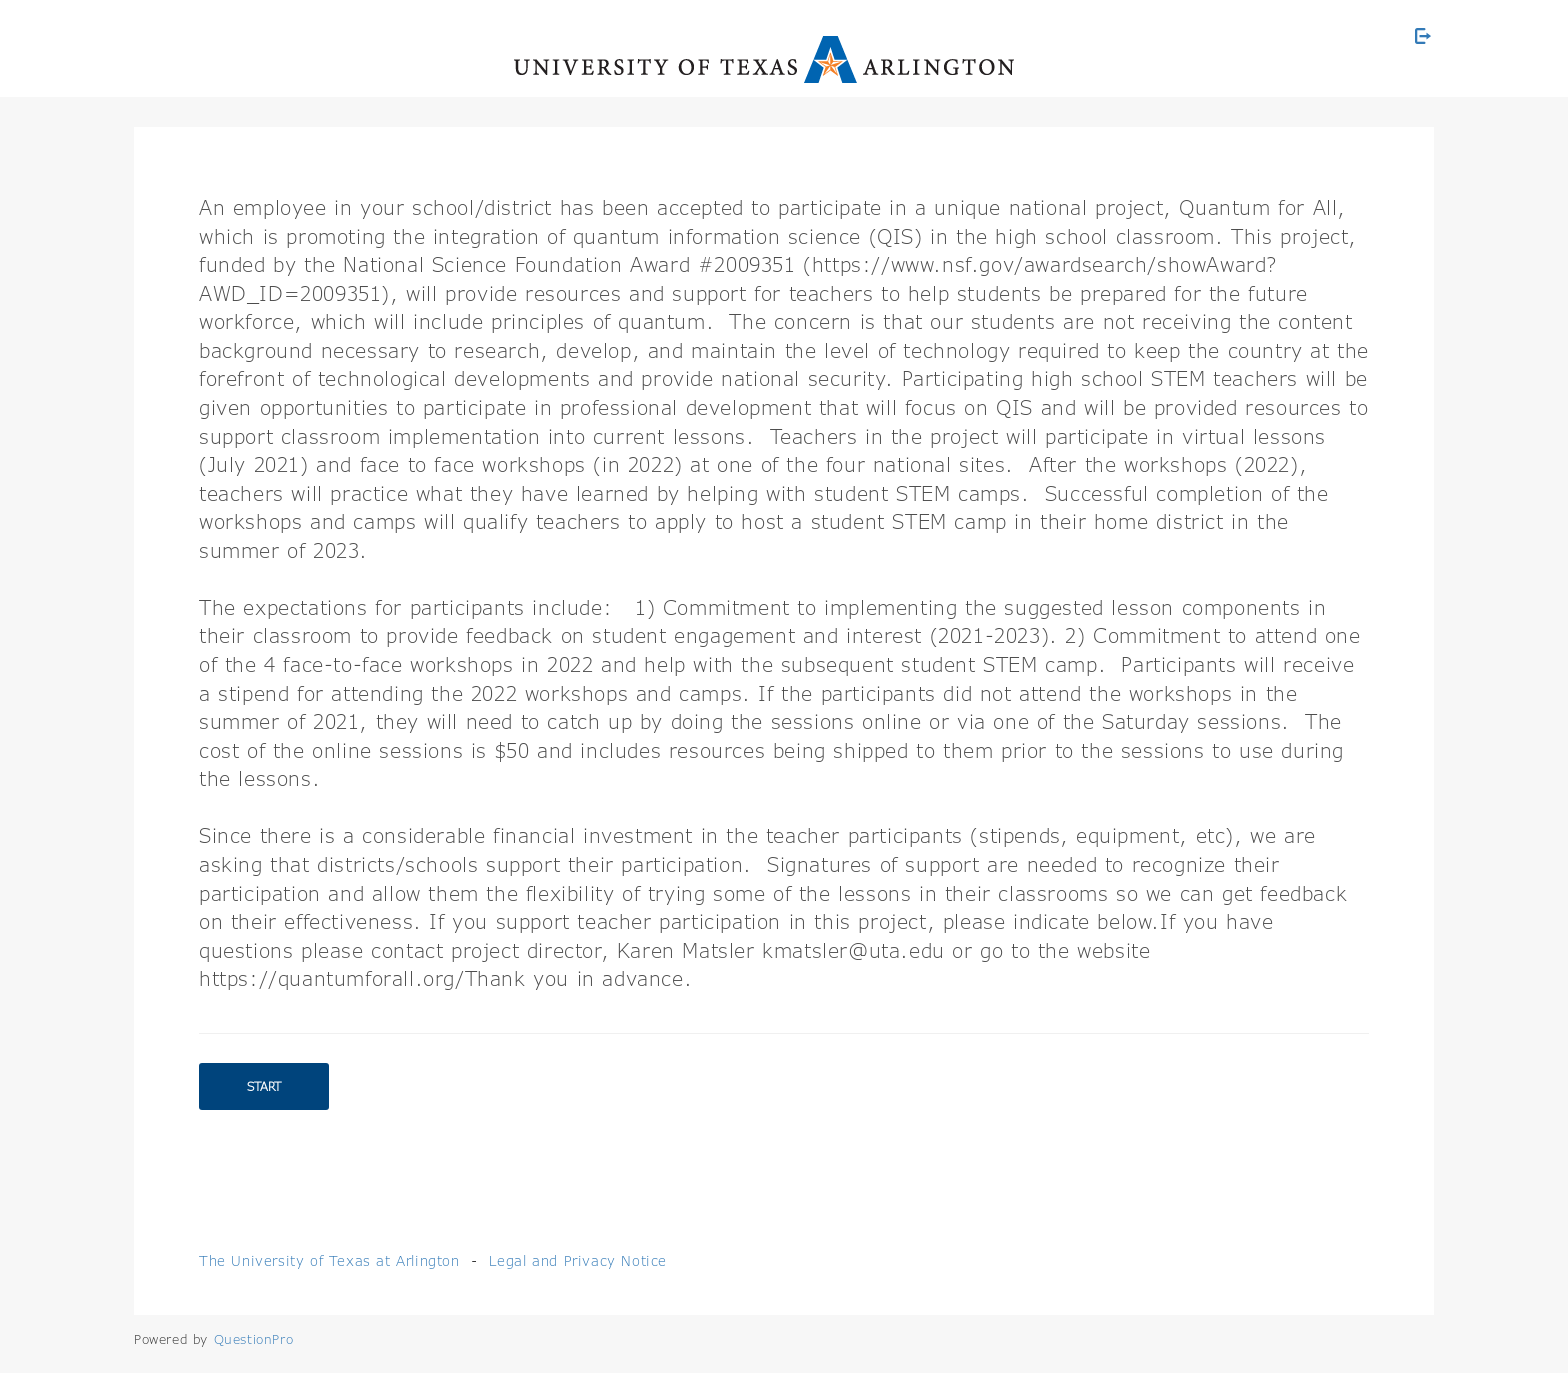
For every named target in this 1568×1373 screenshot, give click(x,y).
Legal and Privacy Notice (578, 1260)
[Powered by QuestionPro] (254, 1339)
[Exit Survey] (1423, 36)
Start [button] (264, 1086)
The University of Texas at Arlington (329, 1260)
